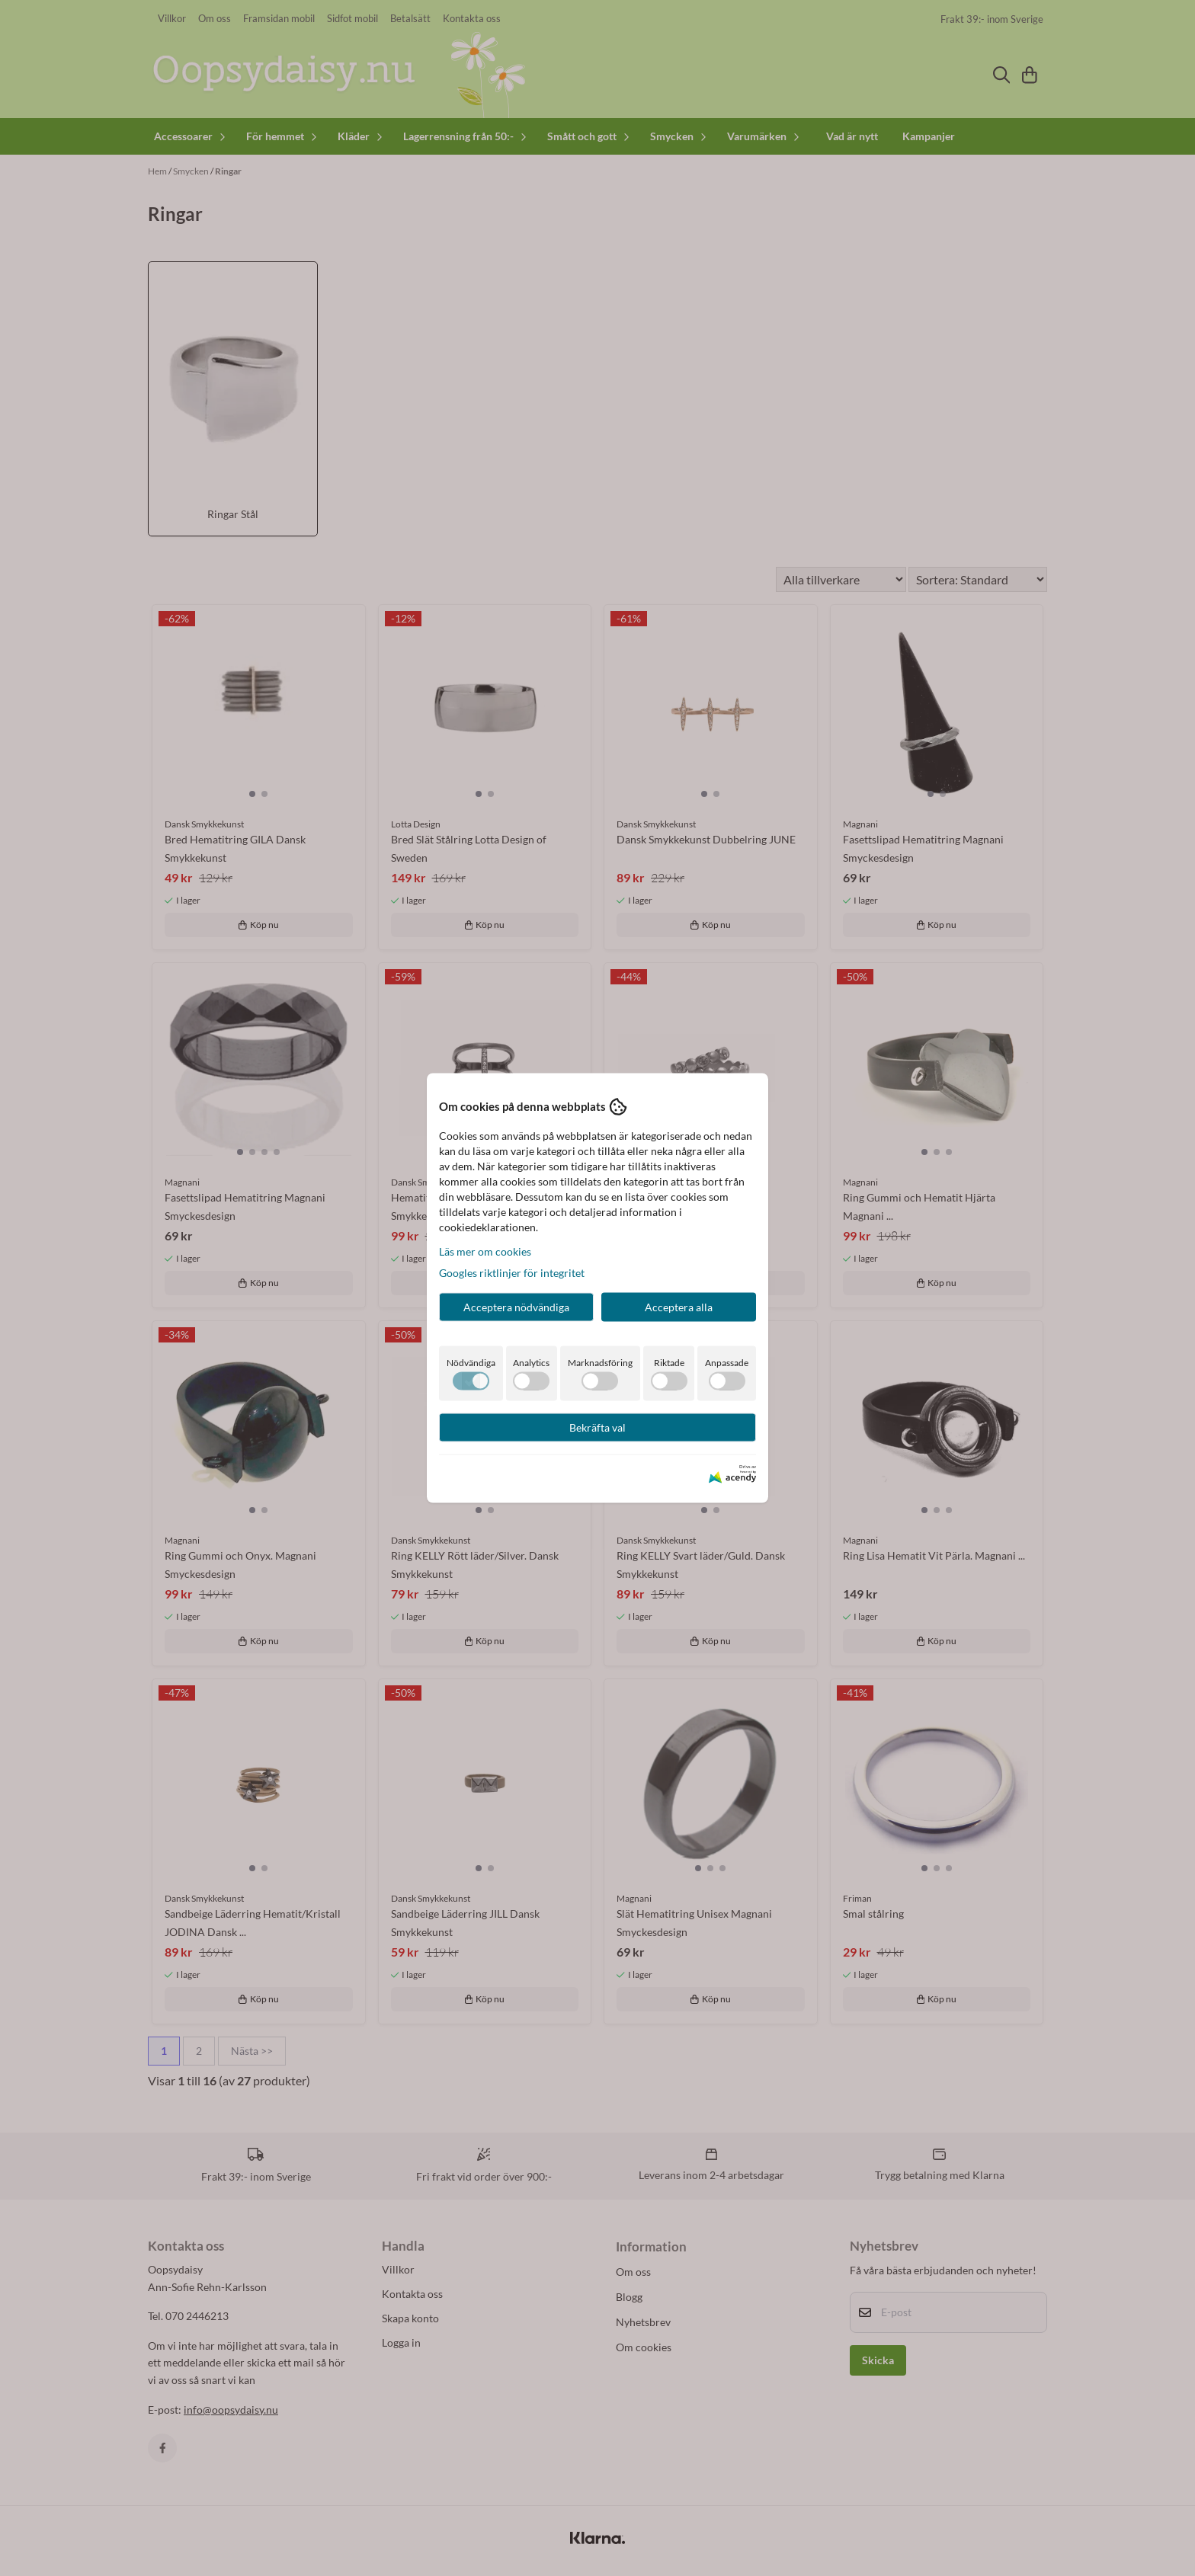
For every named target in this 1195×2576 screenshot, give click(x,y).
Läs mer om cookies (485, 1250)
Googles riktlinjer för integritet (512, 1272)
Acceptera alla (679, 1306)
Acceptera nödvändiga (516, 1306)
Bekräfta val (597, 1426)
